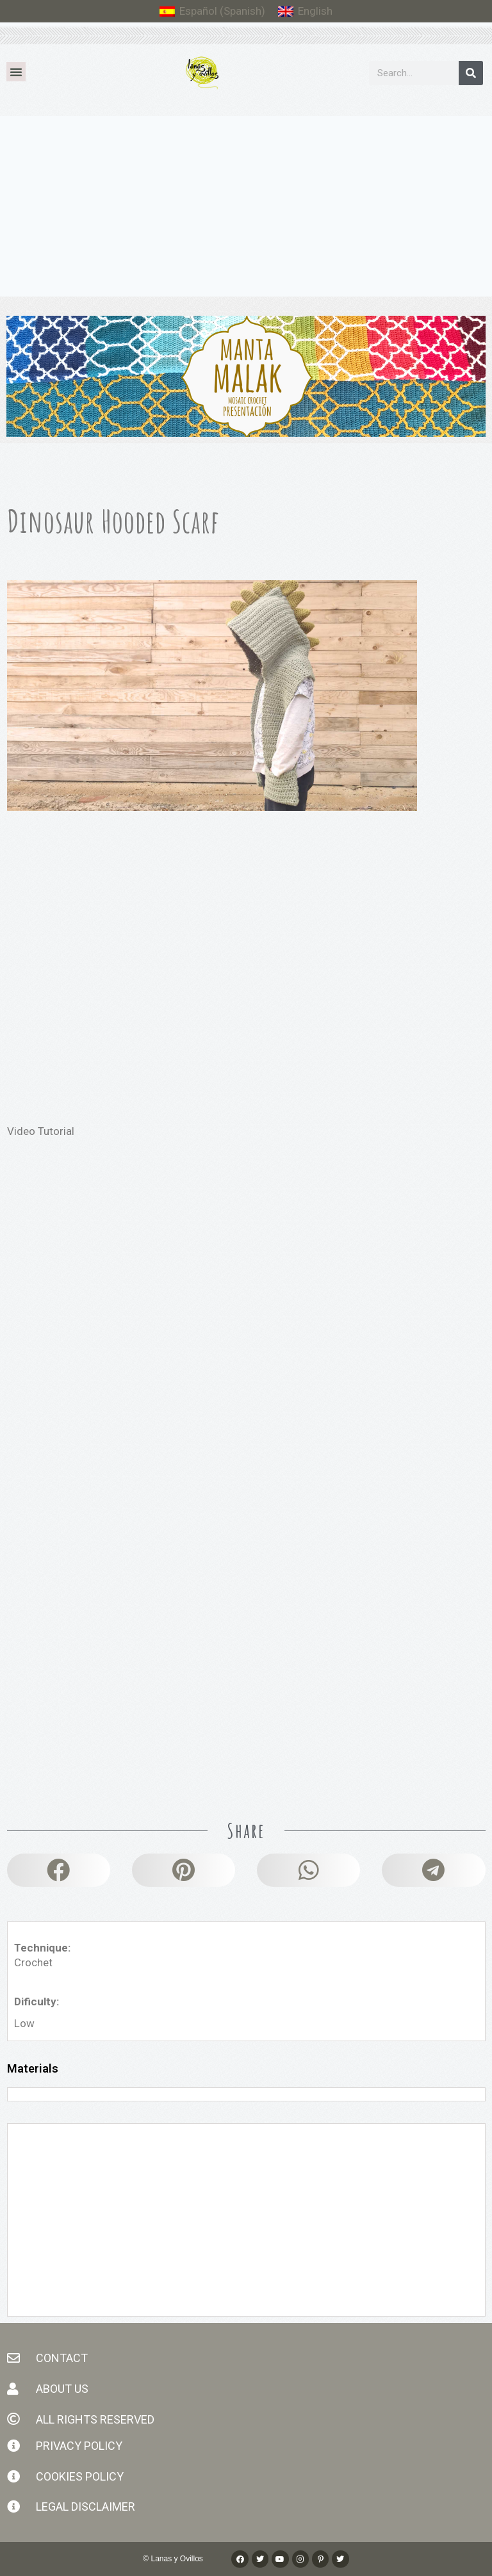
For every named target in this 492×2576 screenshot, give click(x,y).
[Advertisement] (246, 212)
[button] (16, 71)
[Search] (471, 73)
